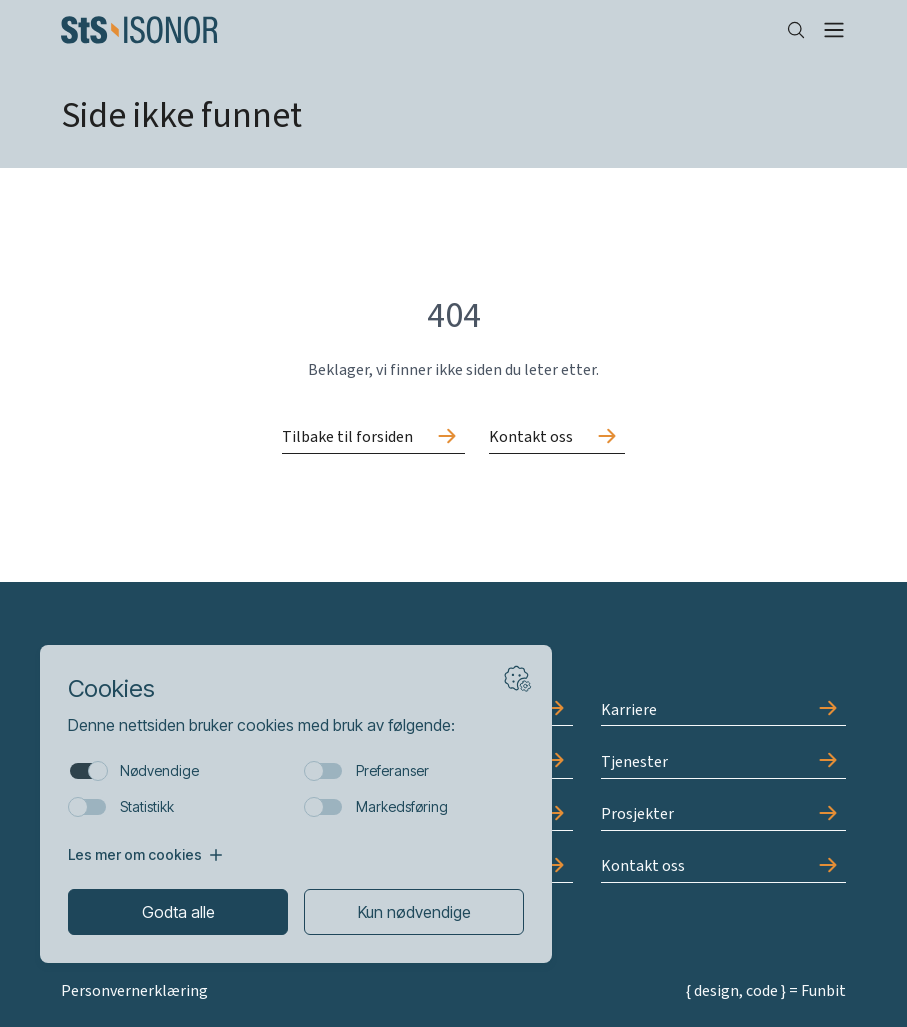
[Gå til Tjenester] (723, 762)
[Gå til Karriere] (723, 710)
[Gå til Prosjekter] (723, 815)
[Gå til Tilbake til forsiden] (373, 438)
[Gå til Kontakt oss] (557, 438)
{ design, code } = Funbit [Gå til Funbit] (766, 991)
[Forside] (407, 30)
